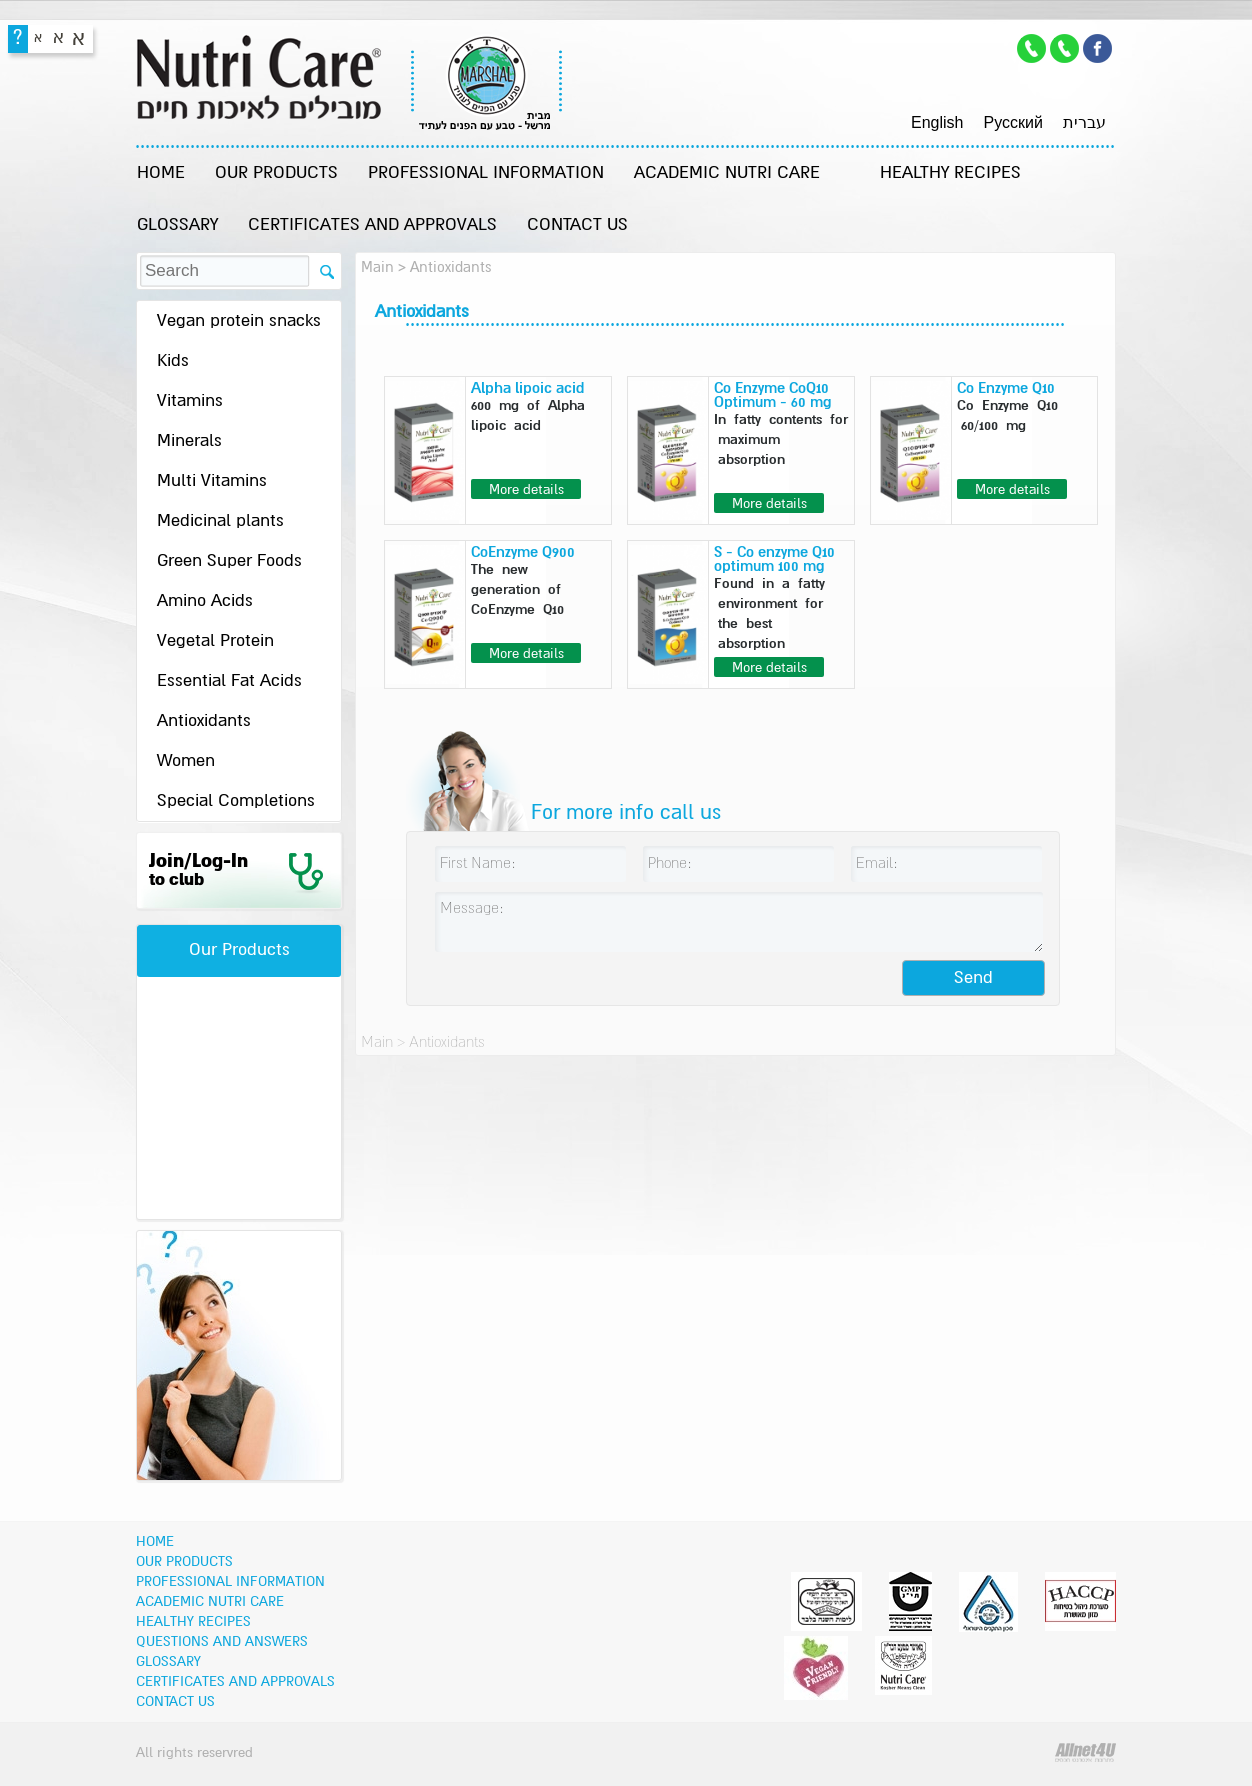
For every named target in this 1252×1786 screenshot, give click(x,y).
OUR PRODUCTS (276, 173)
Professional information (486, 173)
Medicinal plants (220, 521)
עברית (1084, 122)
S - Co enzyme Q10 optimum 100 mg (774, 559)
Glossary (177, 225)
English (937, 122)
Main (377, 267)
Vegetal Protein (215, 641)
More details (526, 490)
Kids (173, 361)
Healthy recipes (950, 173)
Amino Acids (205, 601)
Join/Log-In (198, 870)
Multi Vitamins (212, 481)
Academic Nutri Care (727, 173)
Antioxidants (204, 721)
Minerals (189, 441)
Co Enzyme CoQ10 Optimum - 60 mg (773, 395)
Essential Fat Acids (229, 681)
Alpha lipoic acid (527, 388)
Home (161, 173)
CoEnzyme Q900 (523, 552)
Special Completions (236, 801)
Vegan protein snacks (239, 321)
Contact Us (577, 225)
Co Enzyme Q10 (1006, 388)
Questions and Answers (222, 1642)
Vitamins (190, 401)
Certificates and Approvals (372, 225)
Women (186, 761)
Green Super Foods (229, 561)
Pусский (1012, 122)
